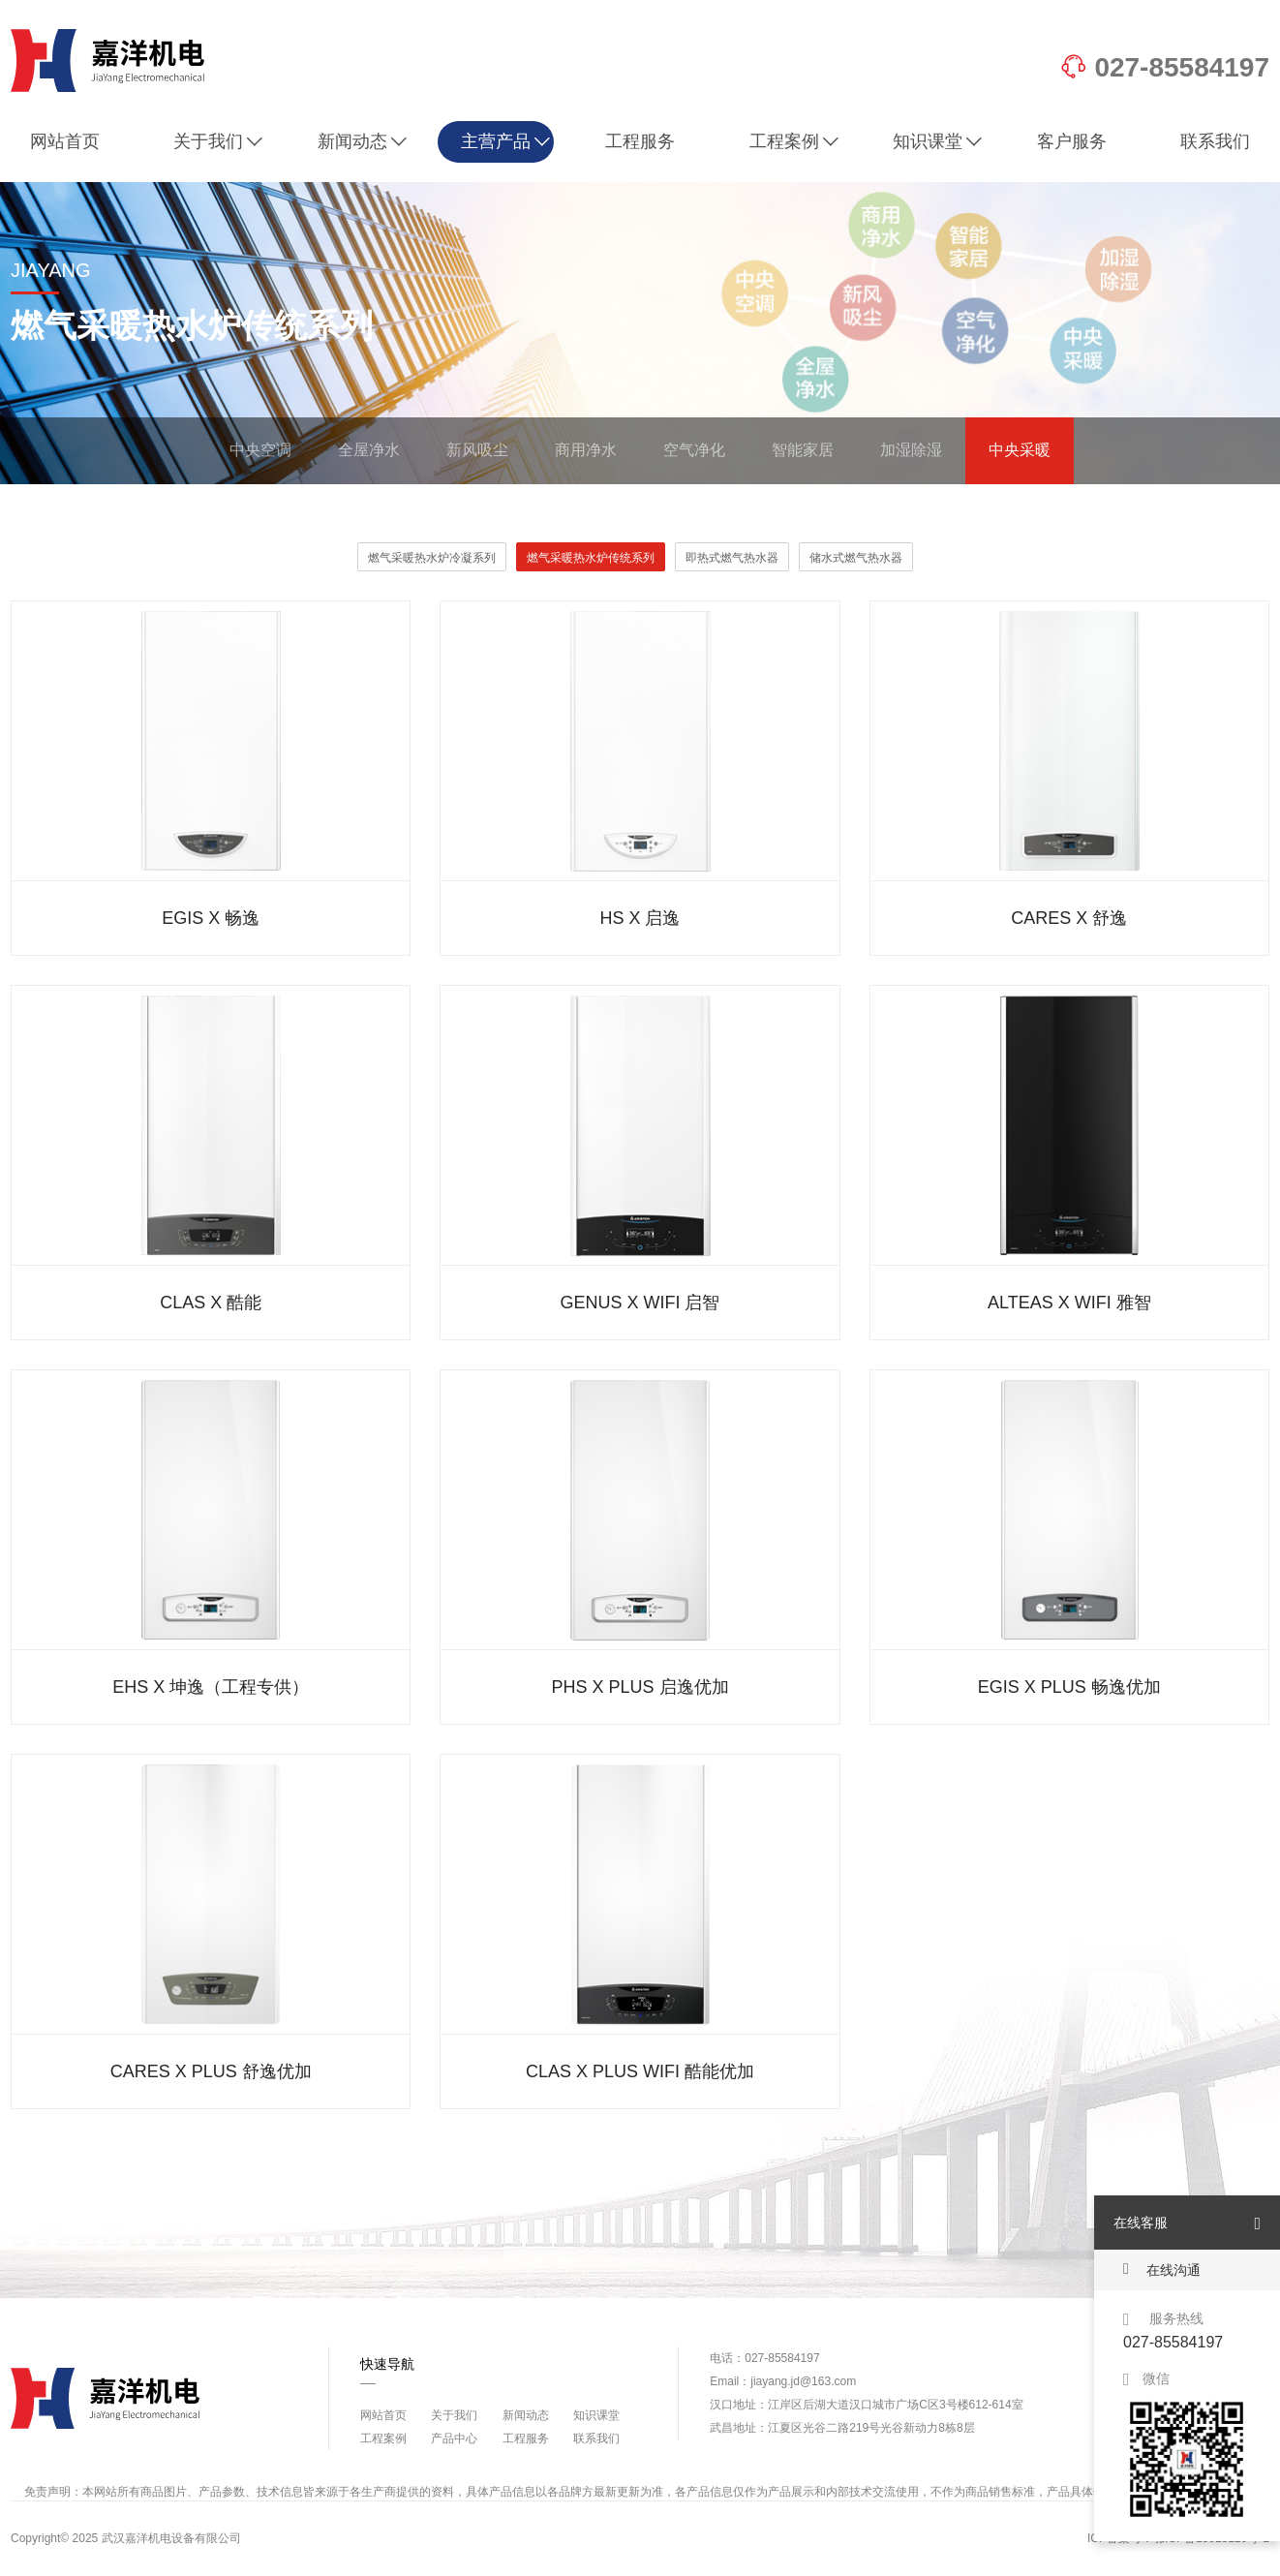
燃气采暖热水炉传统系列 (591, 558)
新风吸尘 (477, 450)
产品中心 (454, 2438)
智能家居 (803, 450)
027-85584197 (1164, 67)
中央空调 (260, 450)
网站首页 (65, 141)
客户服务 (1072, 141)
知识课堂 (938, 142)
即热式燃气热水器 (732, 558)
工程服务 (640, 141)
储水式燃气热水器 (855, 558)
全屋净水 (369, 450)
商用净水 (586, 450)
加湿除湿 (911, 450)
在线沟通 (1162, 2269)
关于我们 (218, 142)
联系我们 (1215, 141)
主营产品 (506, 142)
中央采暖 (1020, 450)
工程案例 (794, 142)
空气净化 (694, 450)
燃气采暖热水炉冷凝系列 (432, 558)
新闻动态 (363, 142)
